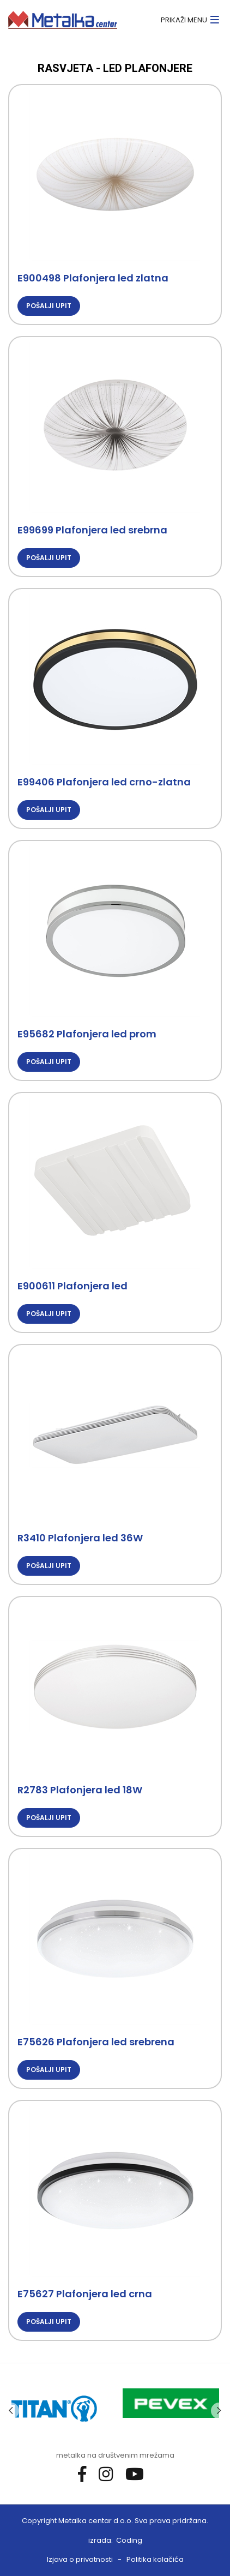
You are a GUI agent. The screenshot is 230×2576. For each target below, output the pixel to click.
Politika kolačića (155, 2559)
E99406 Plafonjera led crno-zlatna (104, 782)
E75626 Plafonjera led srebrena (95, 2042)
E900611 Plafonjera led (72, 1286)
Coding (129, 2540)
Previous (11, 2411)
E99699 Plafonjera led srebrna (92, 530)
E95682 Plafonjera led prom (86, 1034)
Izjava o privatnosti (80, 2559)
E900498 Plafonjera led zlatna (92, 278)
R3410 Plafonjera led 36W (80, 1538)
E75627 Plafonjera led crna (84, 2294)
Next (219, 2411)
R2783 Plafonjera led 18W (79, 1790)
